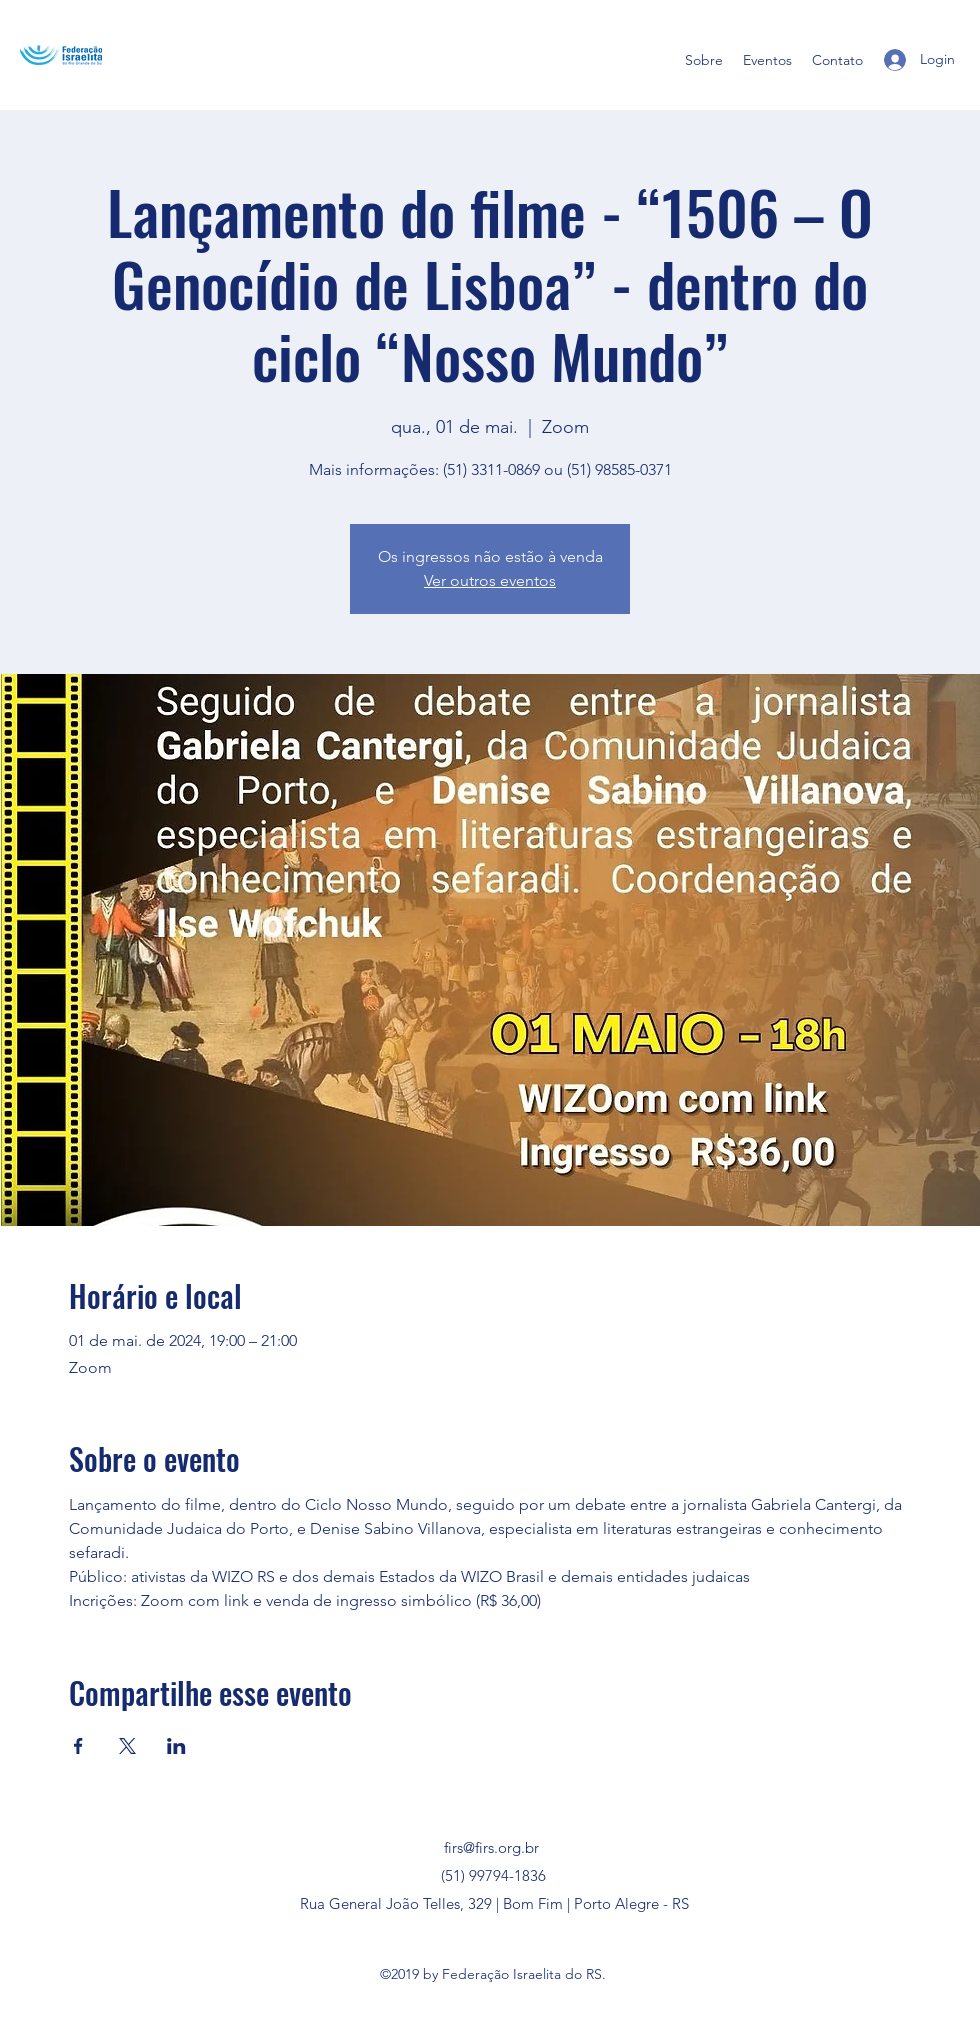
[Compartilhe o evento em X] (127, 1746)
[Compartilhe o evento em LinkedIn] (176, 1746)
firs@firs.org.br (491, 1847)
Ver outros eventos (490, 580)
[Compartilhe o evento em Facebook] (78, 1746)
